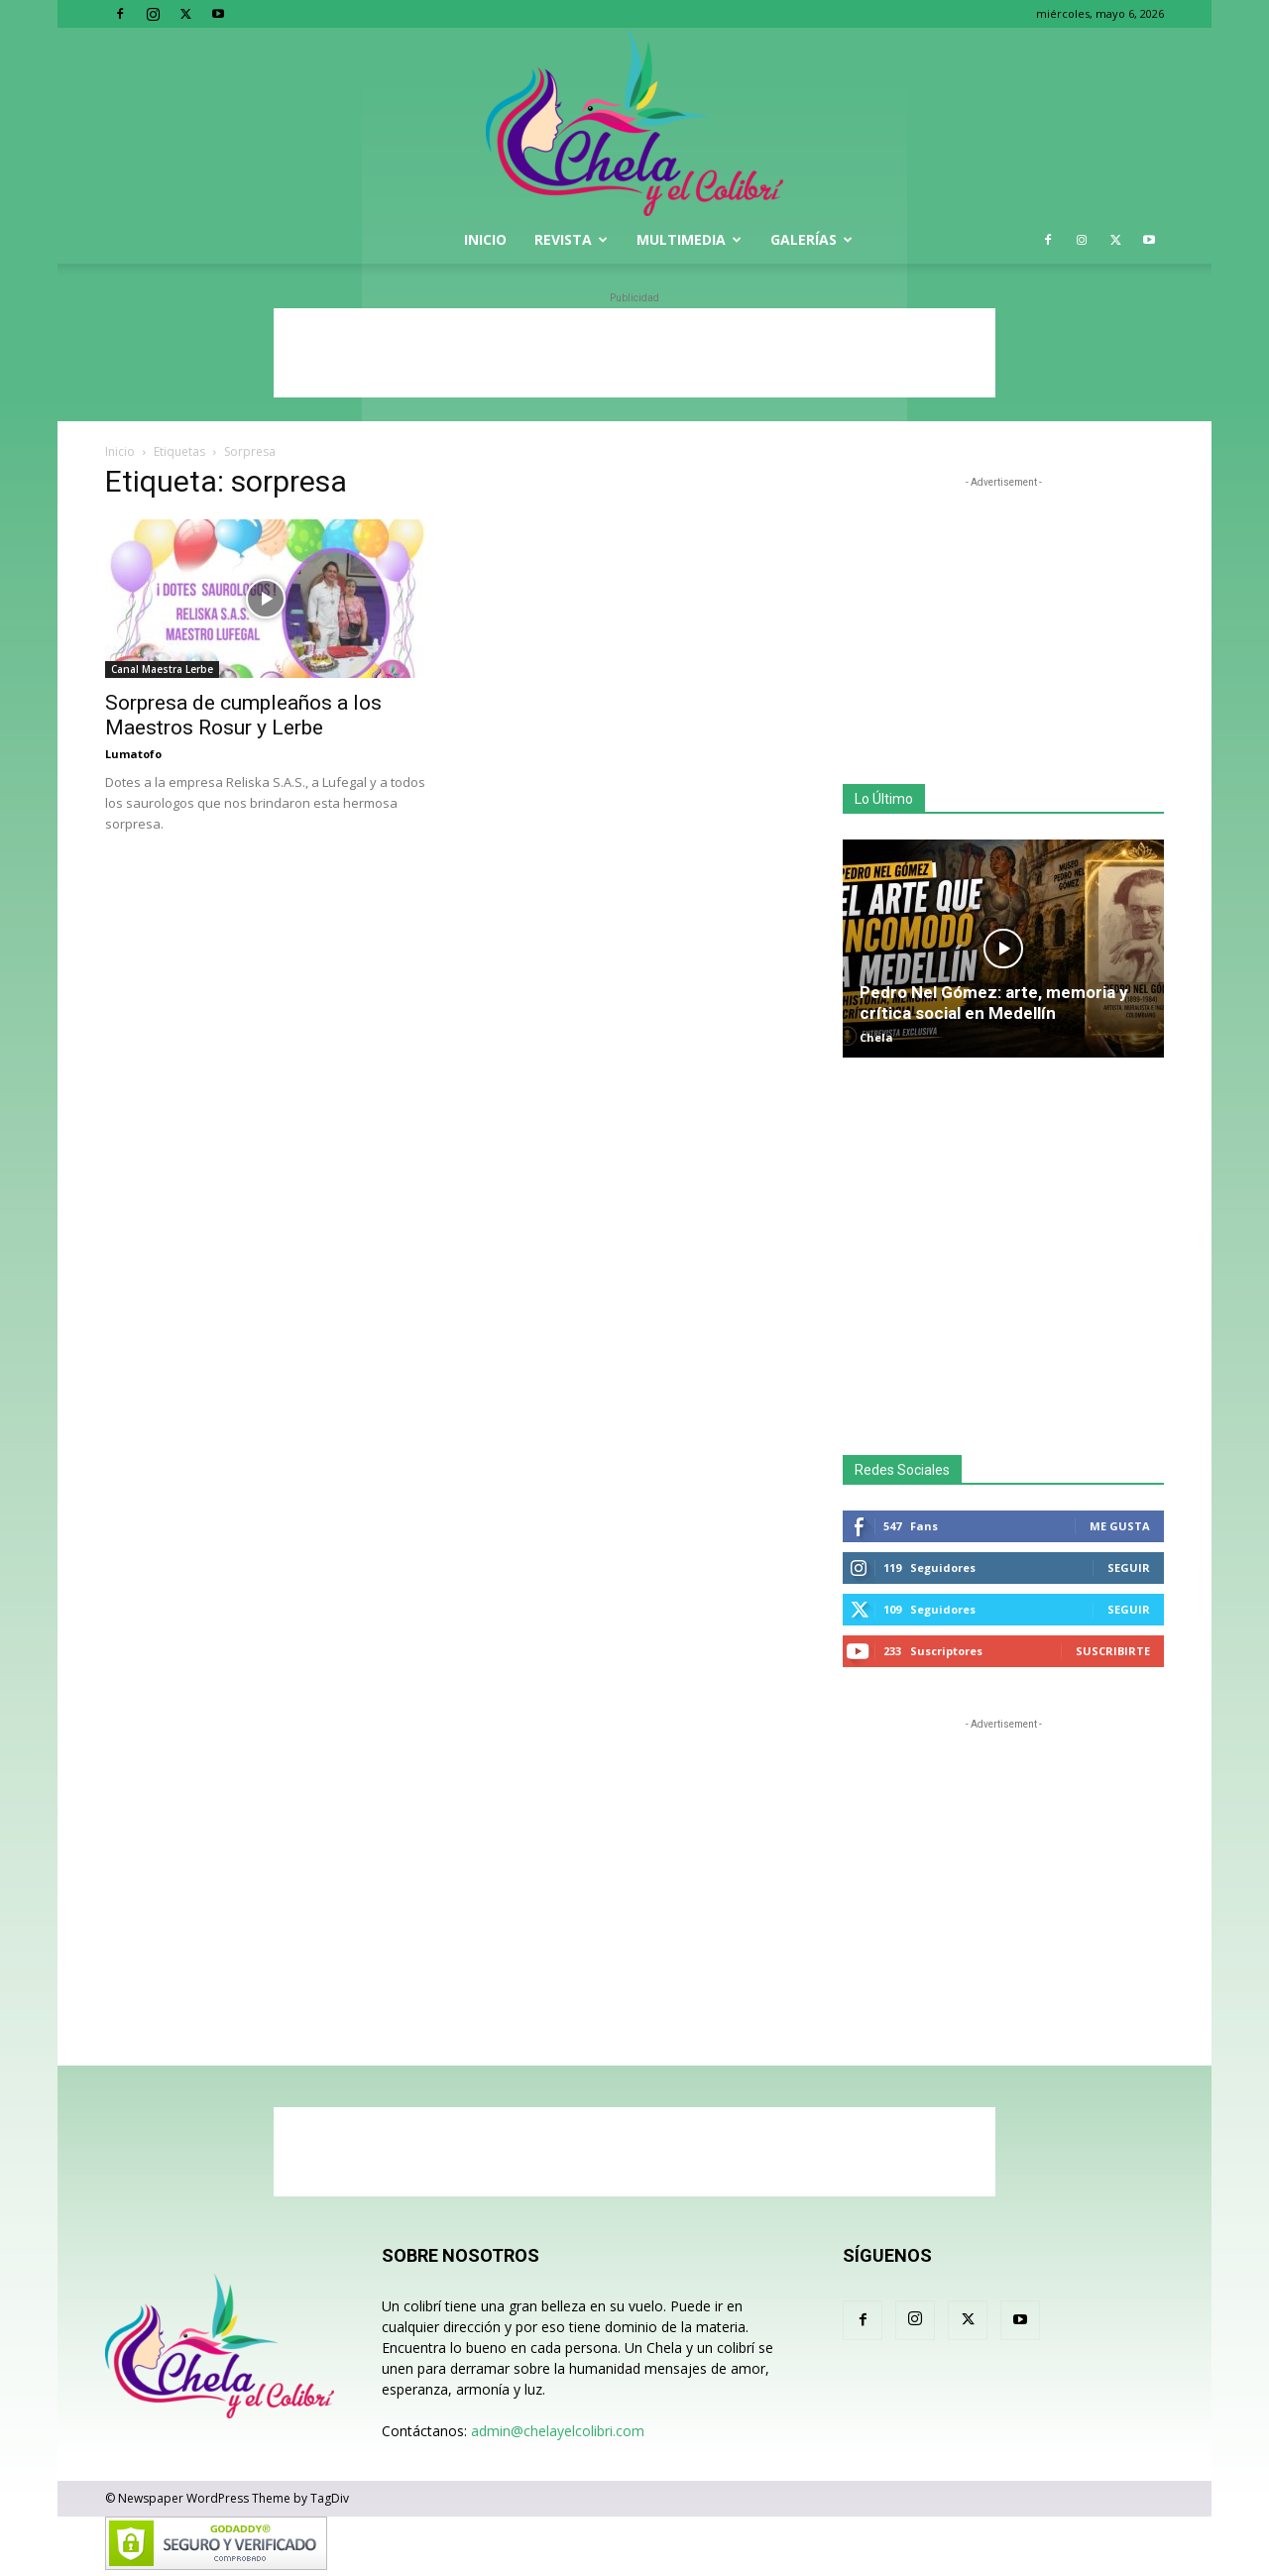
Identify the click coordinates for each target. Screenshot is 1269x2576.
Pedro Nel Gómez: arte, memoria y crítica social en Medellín (994, 1002)
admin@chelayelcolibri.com (557, 2430)
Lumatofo (133, 753)
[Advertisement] (634, 352)
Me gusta (1120, 1525)
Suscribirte (1113, 1650)
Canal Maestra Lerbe (162, 669)
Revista (571, 239)
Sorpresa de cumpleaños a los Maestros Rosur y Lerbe (243, 715)
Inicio (485, 239)
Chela (876, 1037)
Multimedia (689, 239)
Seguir (1128, 1567)
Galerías (811, 239)
